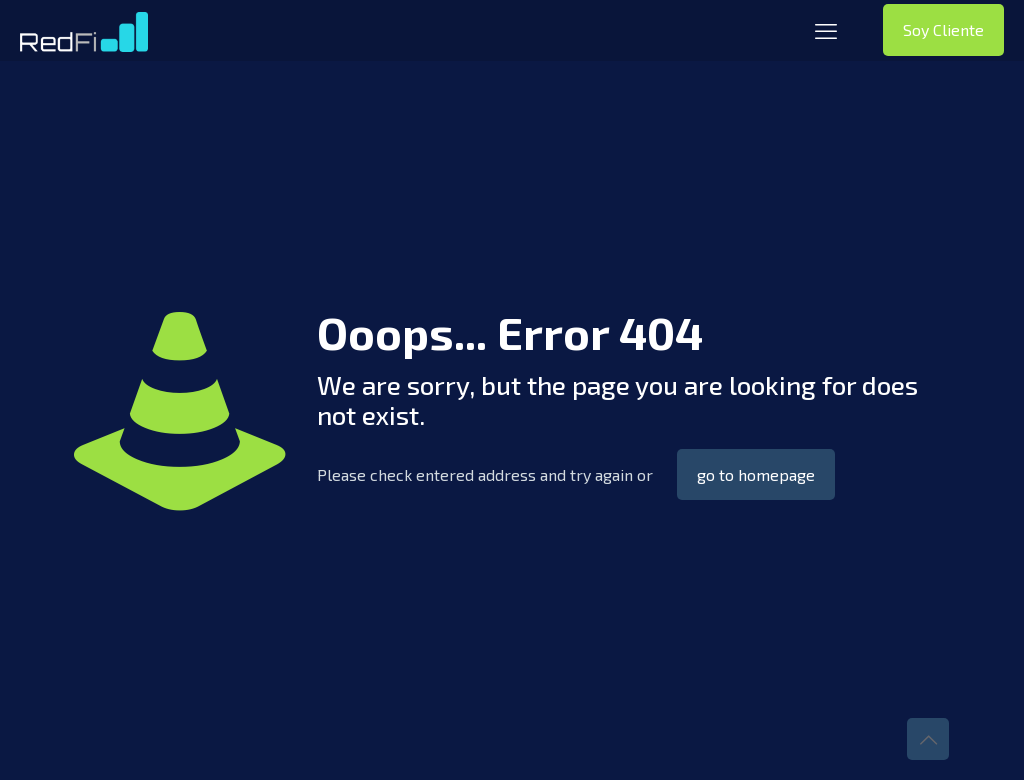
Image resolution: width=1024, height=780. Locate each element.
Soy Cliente (943, 29)
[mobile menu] (826, 30)
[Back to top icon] (928, 739)
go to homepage (756, 474)
